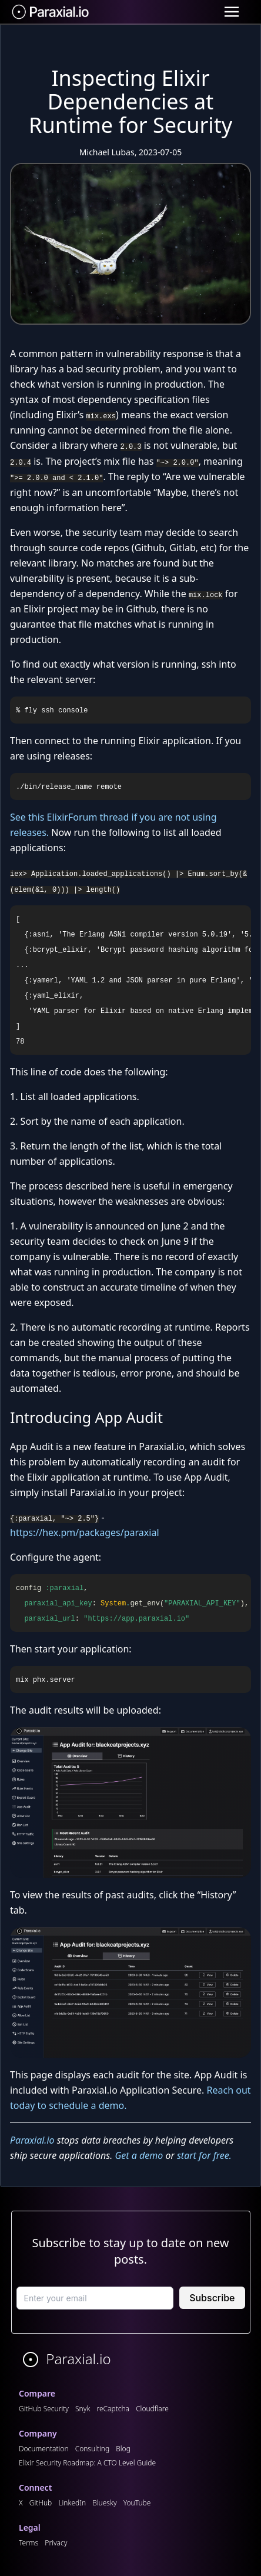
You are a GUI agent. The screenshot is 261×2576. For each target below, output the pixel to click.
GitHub (40, 2503)
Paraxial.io (32, 2140)
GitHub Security (44, 2409)
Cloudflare (152, 2409)
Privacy (56, 2543)
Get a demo (139, 2155)
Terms (28, 2543)
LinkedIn (72, 2503)
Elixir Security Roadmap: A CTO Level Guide (87, 2463)
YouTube (137, 2503)
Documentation (44, 2449)
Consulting (92, 2449)
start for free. (204, 2155)
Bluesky (104, 2503)
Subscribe (212, 2298)
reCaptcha (112, 2409)
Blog (123, 2449)
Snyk (82, 2409)
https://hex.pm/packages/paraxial (84, 1532)
